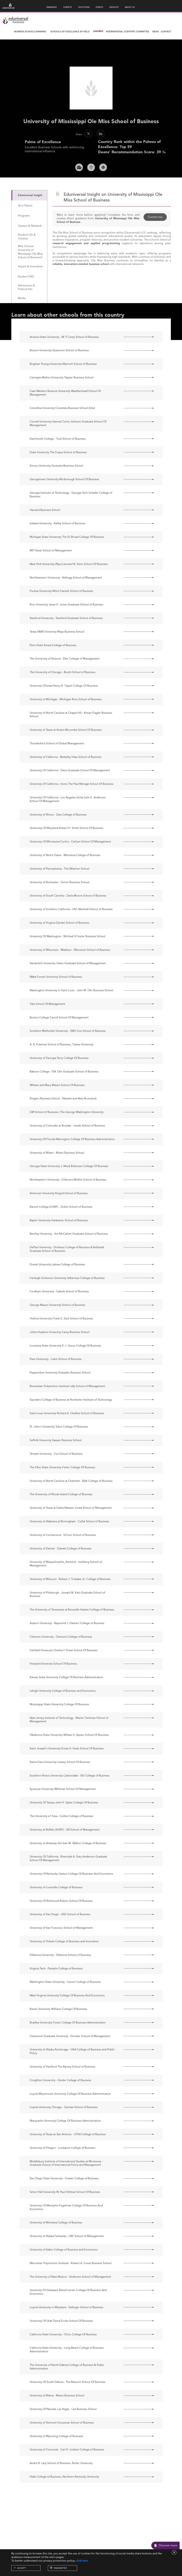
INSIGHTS (114, 7)
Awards (98, 31)
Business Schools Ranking (30, 31)
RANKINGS (51, 7)
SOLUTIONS (84, 7)
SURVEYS (67, 7)
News (155, 31)
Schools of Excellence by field (70, 31)
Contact (166, 31)
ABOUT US (130, 7)
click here (82, 2560)
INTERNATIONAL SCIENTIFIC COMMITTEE (127, 31)
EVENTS (99, 7)
